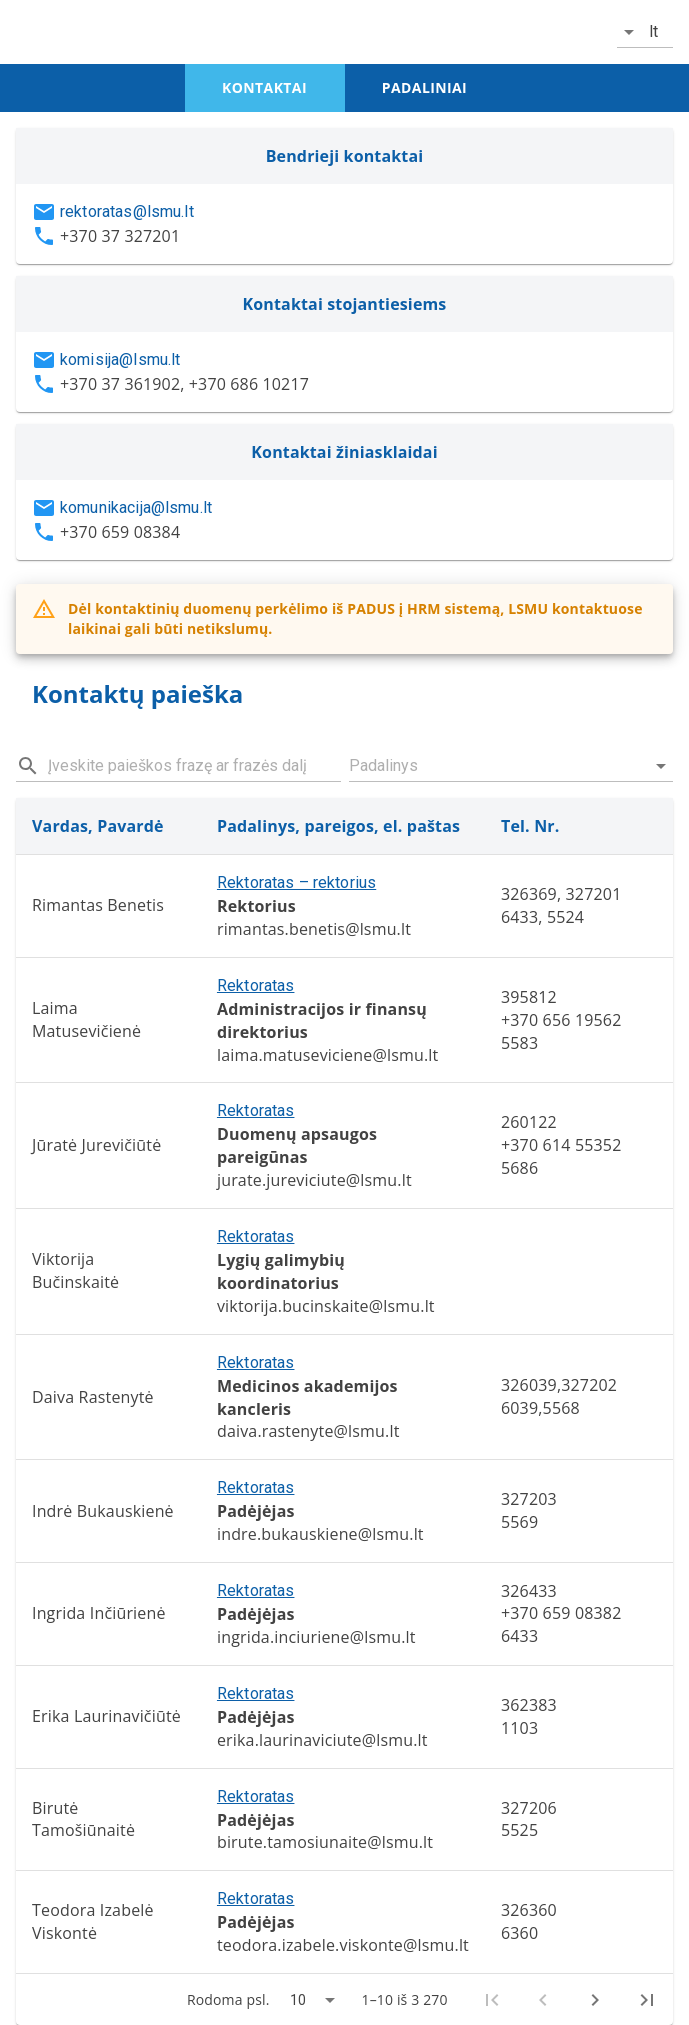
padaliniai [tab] (424, 87)
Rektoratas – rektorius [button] (296, 882)
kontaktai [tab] (264, 87)
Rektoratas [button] (256, 985)
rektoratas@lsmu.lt (127, 211)
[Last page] (647, 2000)
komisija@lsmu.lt (120, 359)
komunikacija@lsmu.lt (136, 507)
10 (298, 2000)
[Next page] (595, 2000)
